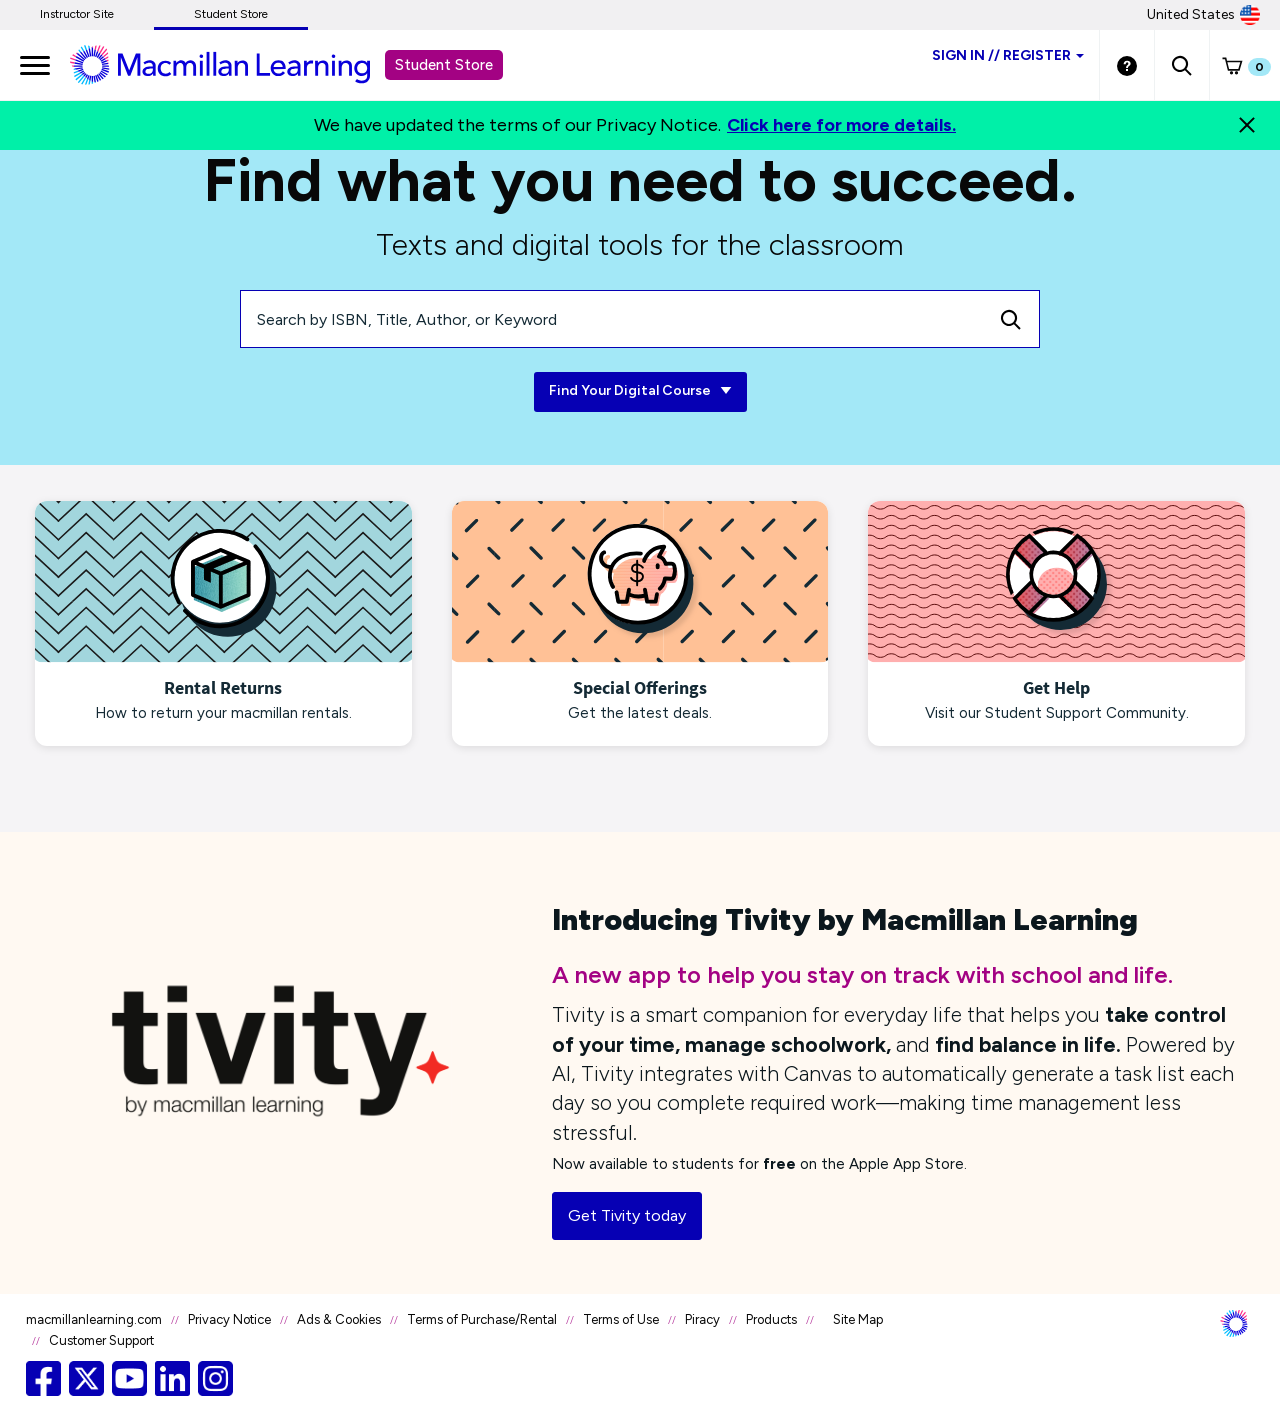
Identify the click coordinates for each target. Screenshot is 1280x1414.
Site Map (858, 1319)
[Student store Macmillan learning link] (235, 64)
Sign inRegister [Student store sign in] (1008, 55)
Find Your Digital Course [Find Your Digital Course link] (640, 391)
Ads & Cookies (339, 1319)
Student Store (231, 14)
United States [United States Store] (1203, 15)
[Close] (1247, 125)
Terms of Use (621, 1319)
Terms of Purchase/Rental (482, 1319)
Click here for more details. (841, 125)
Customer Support (101, 1340)
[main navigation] (35, 65)
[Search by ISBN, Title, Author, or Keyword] (612, 319)
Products (771, 1319)
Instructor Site (77, 14)
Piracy (702, 1319)
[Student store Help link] (1127, 65)
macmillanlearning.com (94, 1319)
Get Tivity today (627, 1215)
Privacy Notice (229, 1319)
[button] (1181, 65)
